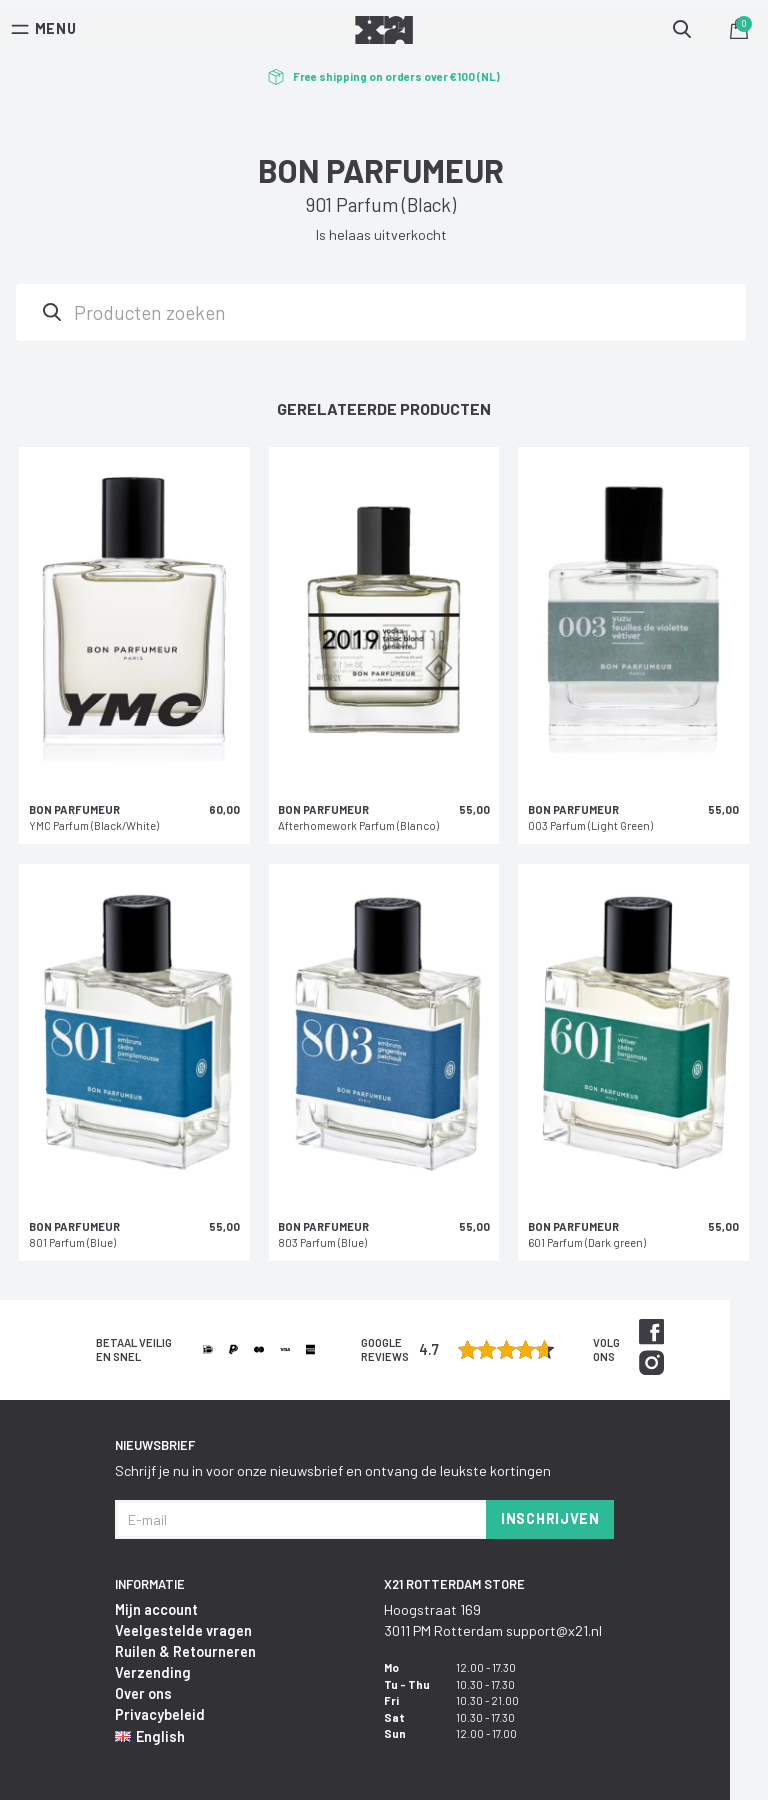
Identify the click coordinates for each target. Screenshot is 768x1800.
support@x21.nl (554, 1630)
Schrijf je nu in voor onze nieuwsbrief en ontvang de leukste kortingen (333, 1470)
